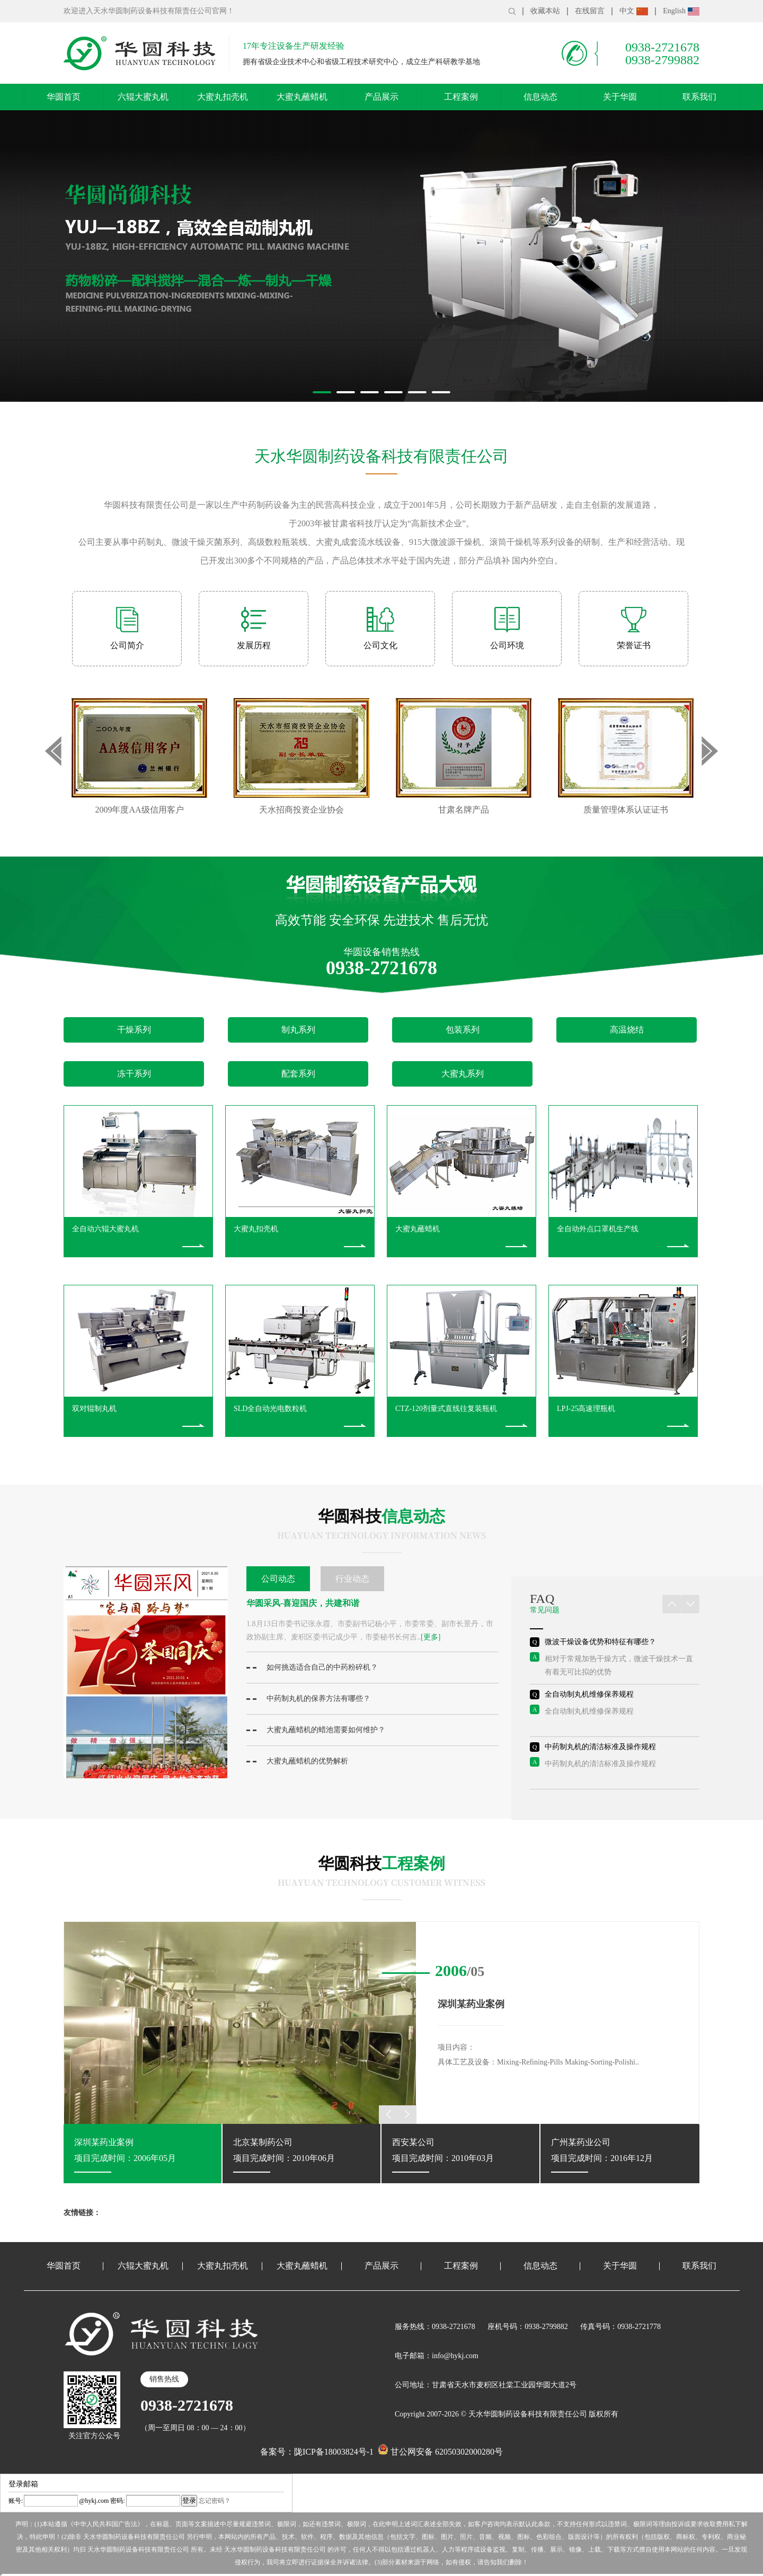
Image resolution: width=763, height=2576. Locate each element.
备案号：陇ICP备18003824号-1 (317, 2451)
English (681, 11)
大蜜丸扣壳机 (222, 96)
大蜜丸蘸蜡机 (302, 96)
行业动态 (352, 1578)
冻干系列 (134, 1073)
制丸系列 (298, 1029)
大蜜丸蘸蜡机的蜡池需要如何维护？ (315, 1730)
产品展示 (381, 96)
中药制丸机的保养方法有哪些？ (308, 1698)
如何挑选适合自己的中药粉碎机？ (312, 1667)
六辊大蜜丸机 (143, 96)
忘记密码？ (214, 2500)
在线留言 (590, 11)
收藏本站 (545, 11)
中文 (633, 11)
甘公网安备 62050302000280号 (440, 2451)
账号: (15, 2500)
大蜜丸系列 (462, 1073)
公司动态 (278, 1578)
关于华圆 (620, 96)
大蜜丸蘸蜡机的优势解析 (297, 1761)
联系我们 (699, 96)
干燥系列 (134, 1029)
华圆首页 (64, 96)
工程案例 (461, 96)
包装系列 (463, 1029)
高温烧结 (627, 1029)
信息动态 (540, 96)
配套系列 (298, 1073)
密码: (117, 2500)
